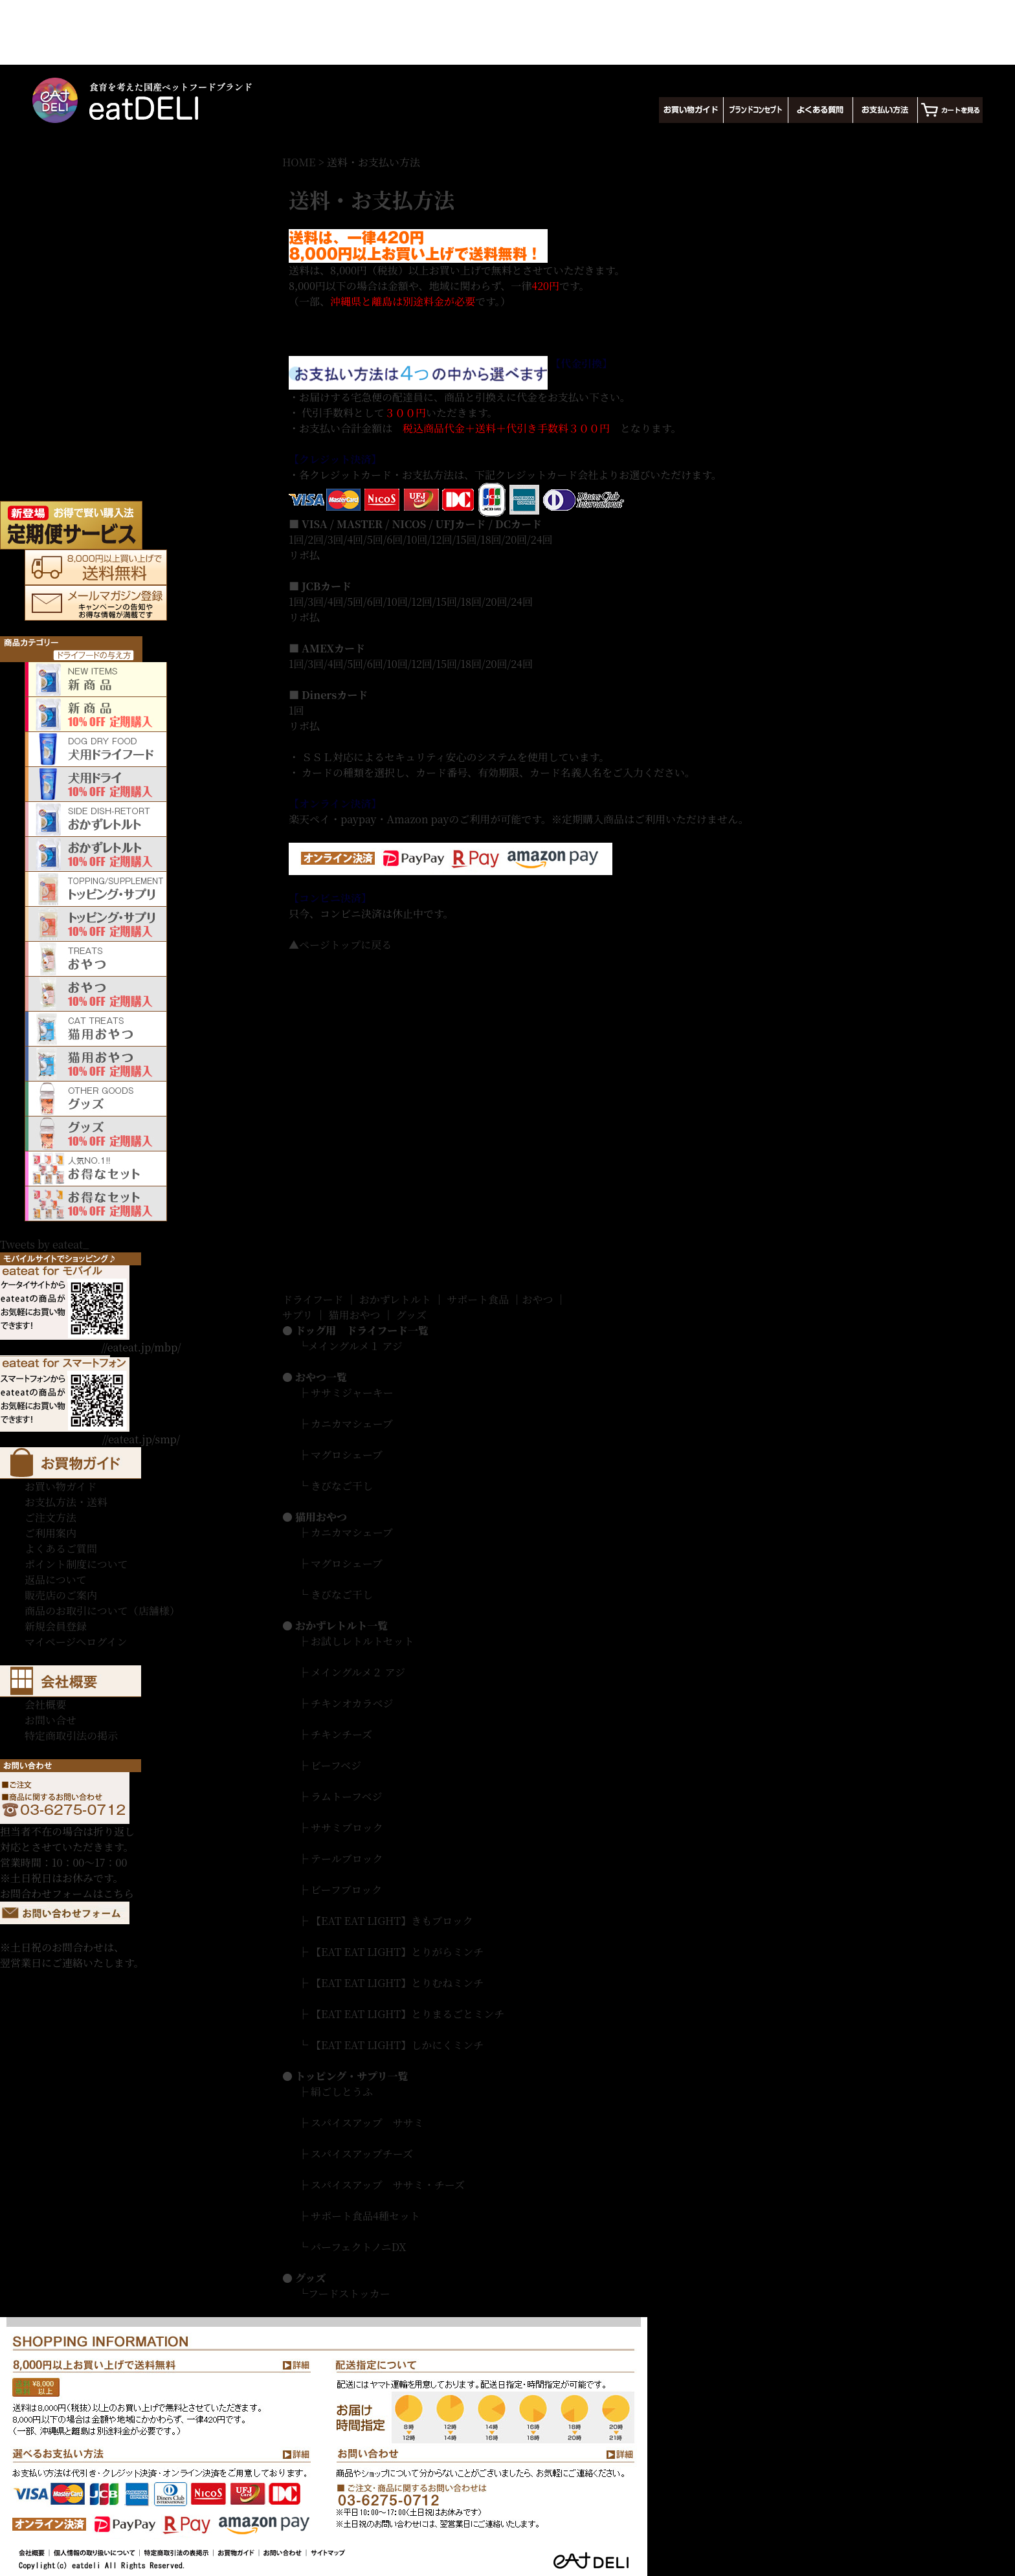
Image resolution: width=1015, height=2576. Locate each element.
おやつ (537, 1299)
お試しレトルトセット (362, 1641)
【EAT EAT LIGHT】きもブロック (392, 1920)
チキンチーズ (341, 1734)
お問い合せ (50, 1720)
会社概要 (45, 1704)
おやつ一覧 (321, 1377)
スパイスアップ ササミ (367, 2122)
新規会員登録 (56, 1626)
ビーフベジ (336, 1765)
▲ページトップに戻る (340, 944)
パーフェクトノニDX (358, 2246)
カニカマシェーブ (352, 1423)
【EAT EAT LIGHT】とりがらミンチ (397, 1951)
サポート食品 (478, 1299)
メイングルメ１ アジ (355, 1345)
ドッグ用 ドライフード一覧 (362, 1330)
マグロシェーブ (347, 1454)
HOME (299, 162)
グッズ (411, 1314)
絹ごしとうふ (342, 2091)
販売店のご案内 (61, 1595)
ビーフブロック (346, 1889)
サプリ (297, 1314)
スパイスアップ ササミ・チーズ (388, 2184)
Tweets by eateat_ (44, 1244)
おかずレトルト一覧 (341, 1625)
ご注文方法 (50, 1517)
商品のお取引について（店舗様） (102, 1610)
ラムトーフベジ (346, 1796)
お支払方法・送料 (66, 1501)
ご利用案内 (50, 1533)
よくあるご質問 (61, 1548)
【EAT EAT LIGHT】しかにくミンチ (397, 2044)
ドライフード (313, 1299)
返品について (56, 1579)
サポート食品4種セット (365, 2215)
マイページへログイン (76, 1641)
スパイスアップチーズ (362, 2153)
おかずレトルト (395, 1299)
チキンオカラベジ (352, 1703)
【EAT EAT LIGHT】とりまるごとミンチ (407, 2013)
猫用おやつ (355, 1314)
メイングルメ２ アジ (358, 1672)
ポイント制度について (76, 1564)
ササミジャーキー (352, 1392)
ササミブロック (347, 1827)
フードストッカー (349, 2293)
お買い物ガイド (61, 1486)
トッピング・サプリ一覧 (351, 2076)
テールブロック (347, 1858)
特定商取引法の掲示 (71, 1735)
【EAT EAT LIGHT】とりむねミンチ (397, 1982)
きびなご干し (342, 1485)
